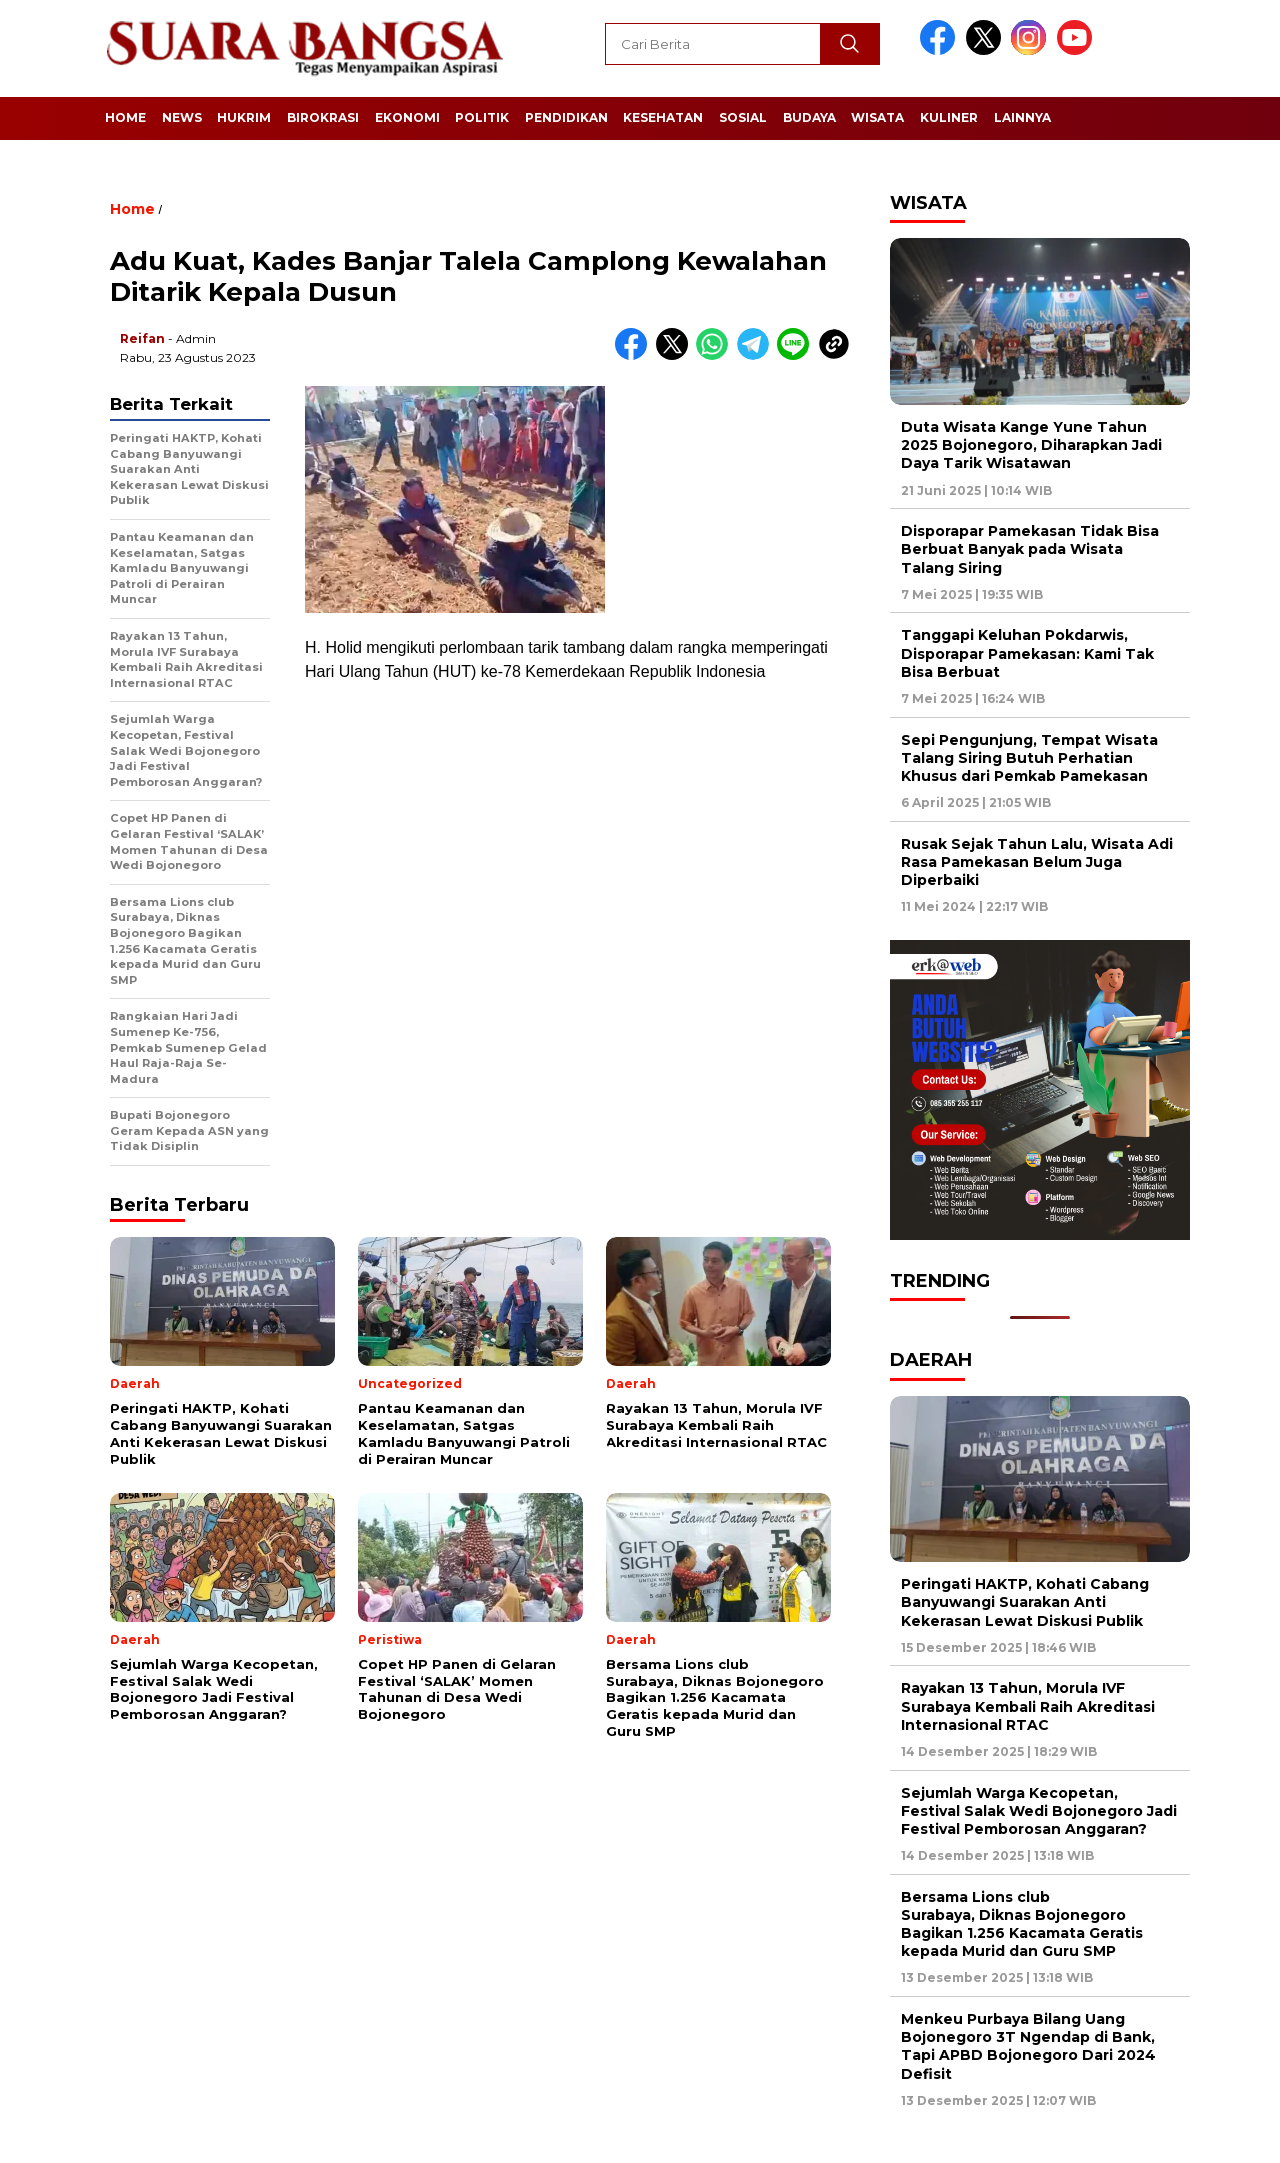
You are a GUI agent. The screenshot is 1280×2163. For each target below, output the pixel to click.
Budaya (809, 117)
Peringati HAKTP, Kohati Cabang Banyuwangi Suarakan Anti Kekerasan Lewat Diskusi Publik (1025, 1602)
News (182, 117)
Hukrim (244, 117)
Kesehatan (663, 117)
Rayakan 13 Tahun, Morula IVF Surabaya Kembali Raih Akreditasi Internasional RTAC (1028, 1706)
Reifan (142, 338)
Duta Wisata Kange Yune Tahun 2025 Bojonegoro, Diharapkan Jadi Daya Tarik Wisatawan (1031, 445)
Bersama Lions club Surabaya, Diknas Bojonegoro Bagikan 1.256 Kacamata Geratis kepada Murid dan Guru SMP (1022, 1924)
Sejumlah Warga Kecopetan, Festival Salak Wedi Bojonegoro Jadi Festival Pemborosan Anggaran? (1039, 1811)
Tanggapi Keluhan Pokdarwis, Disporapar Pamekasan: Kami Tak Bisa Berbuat (1027, 653)
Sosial (743, 117)
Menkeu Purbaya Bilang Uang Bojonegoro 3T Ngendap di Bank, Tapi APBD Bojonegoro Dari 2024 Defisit (1028, 2046)
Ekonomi (407, 117)
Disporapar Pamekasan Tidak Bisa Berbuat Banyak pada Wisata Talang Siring (1030, 549)
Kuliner (949, 117)
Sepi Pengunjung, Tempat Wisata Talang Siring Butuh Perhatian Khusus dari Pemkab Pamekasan (1029, 758)
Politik (482, 117)
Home (125, 117)
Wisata (877, 117)
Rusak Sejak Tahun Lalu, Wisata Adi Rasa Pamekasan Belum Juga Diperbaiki (1037, 862)
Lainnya (1022, 117)
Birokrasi (323, 117)
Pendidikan (566, 117)
